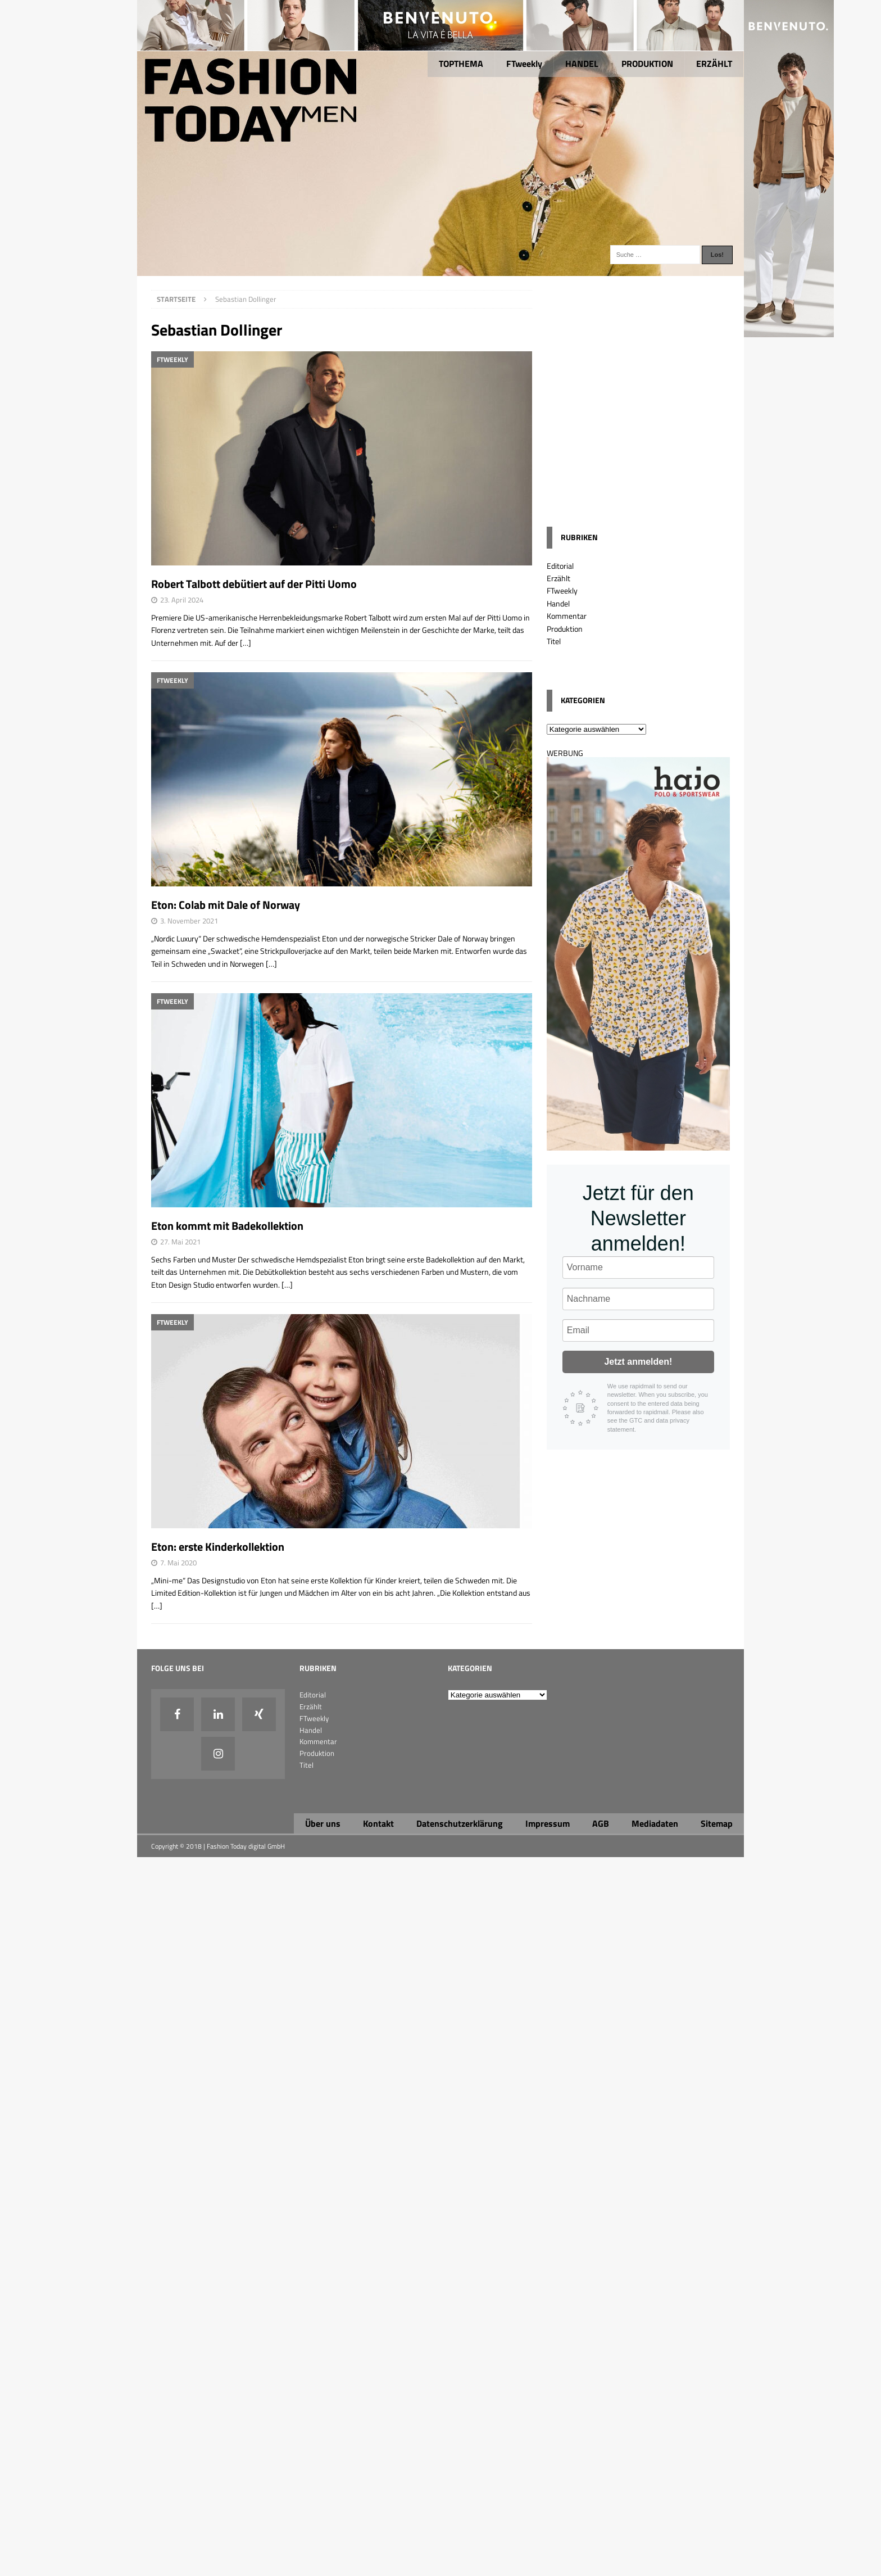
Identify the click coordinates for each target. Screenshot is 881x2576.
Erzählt (558, 578)
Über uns (322, 1823)
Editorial (560, 566)
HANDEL (581, 63)
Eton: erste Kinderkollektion (217, 1546)
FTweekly (524, 63)
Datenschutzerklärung (459, 1823)
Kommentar (567, 616)
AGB (600, 1823)
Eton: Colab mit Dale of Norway (225, 904)
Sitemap (717, 1823)
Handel (558, 603)
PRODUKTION (647, 63)
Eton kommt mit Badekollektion (227, 1225)
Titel (554, 641)
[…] (245, 643)
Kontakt (378, 1823)
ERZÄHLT (714, 63)
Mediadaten (655, 1823)
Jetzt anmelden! (638, 1361)
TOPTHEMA (461, 63)
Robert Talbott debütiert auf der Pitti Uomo (254, 583)
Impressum (547, 1823)
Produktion (565, 629)
